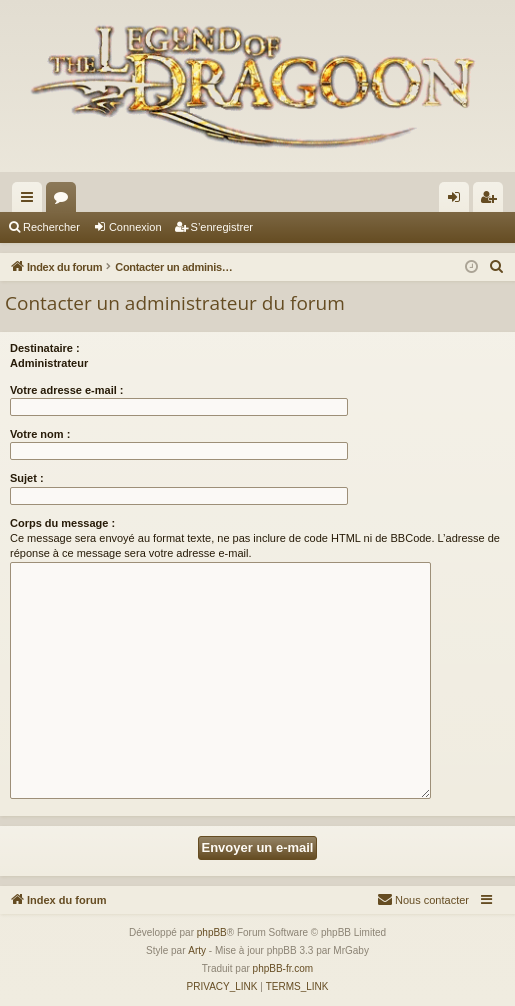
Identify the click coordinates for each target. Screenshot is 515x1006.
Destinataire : (45, 348)
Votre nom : (40, 434)
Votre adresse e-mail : (67, 390)
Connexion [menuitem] (458, 201)
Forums (65, 201)
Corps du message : (62, 523)
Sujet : (27, 478)
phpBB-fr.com (283, 968)
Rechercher (51, 227)
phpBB (212, 932)
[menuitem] (497, 267)
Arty (197, 950)
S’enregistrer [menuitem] (492, 201)
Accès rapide (31, 201)
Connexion (135, 227)
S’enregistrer (222, 227)
